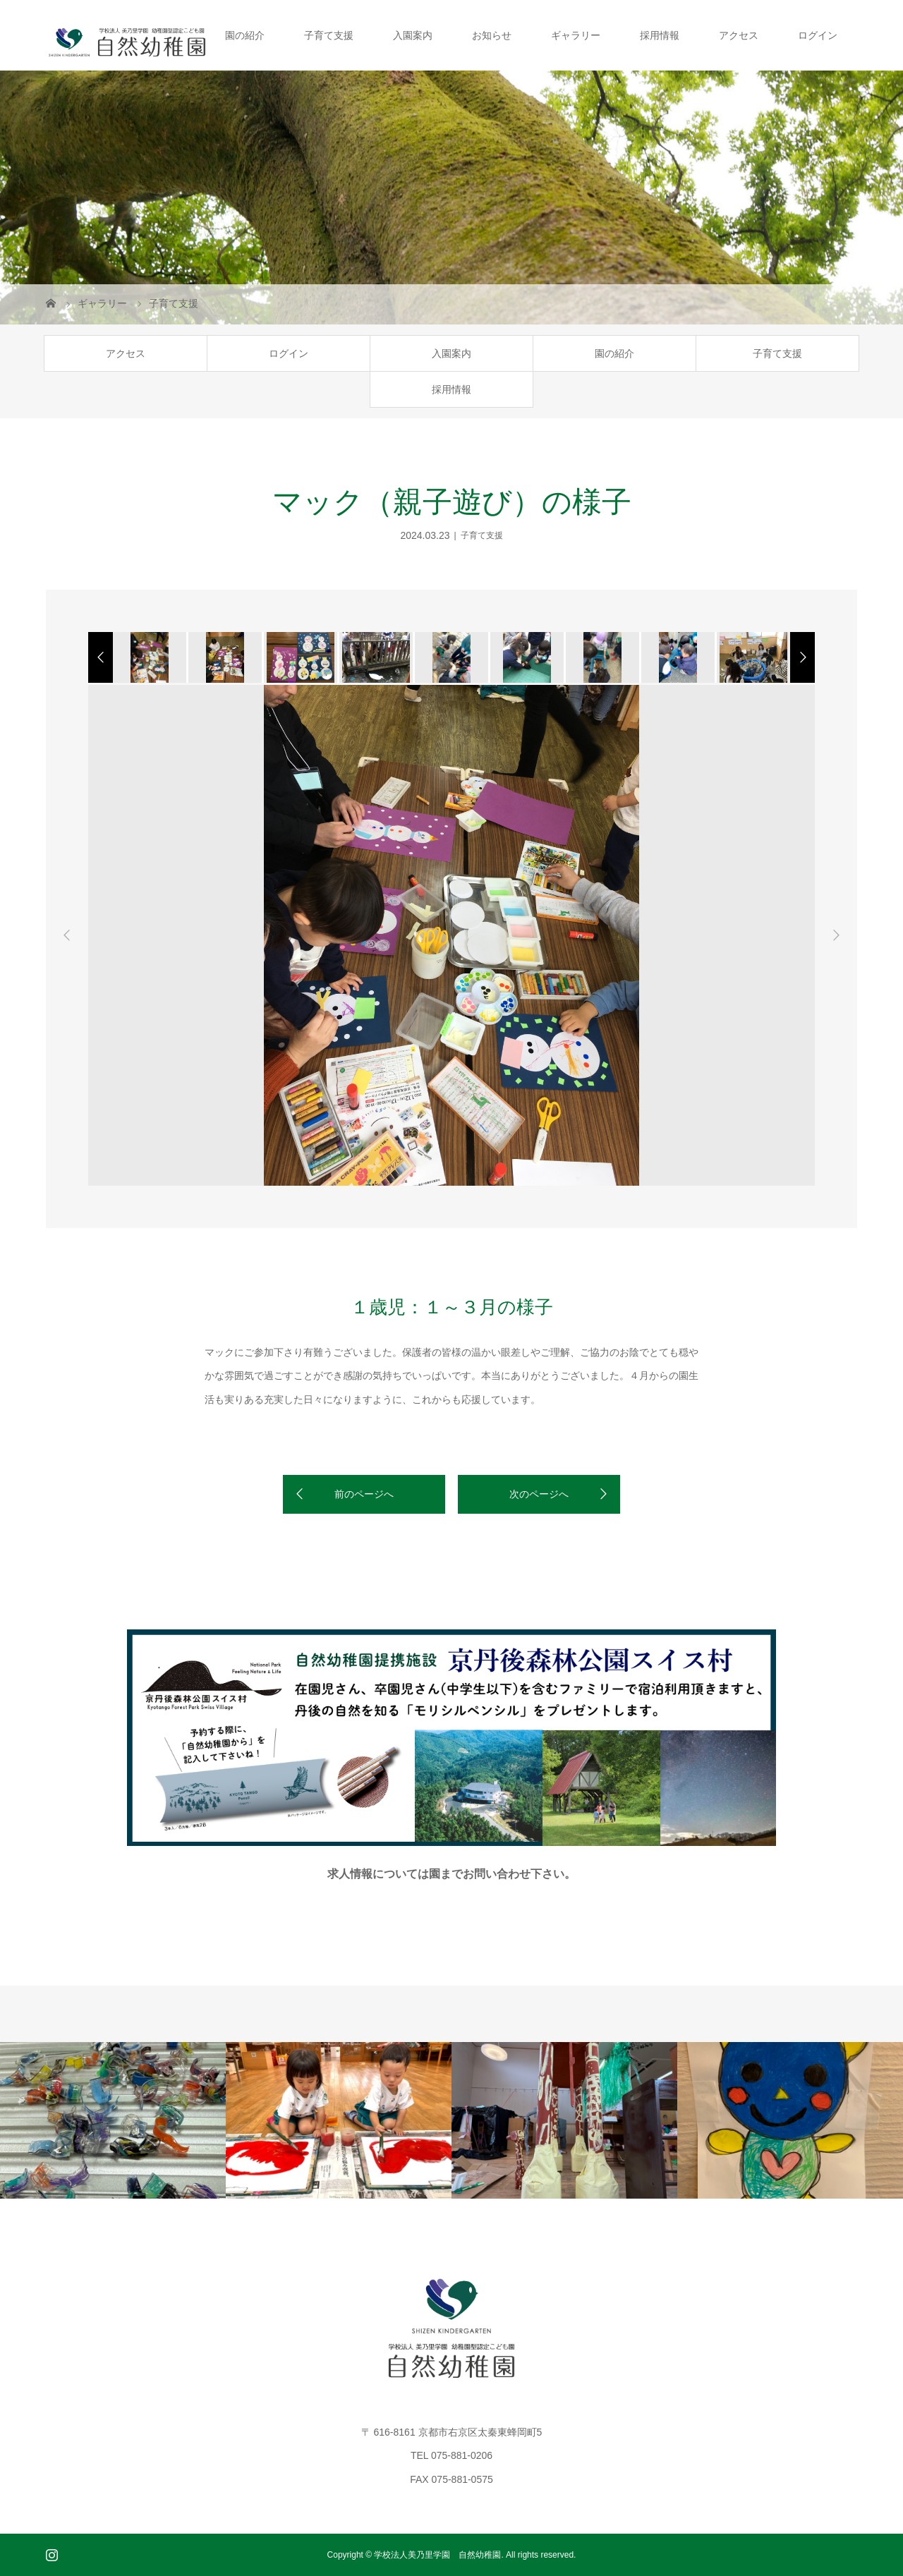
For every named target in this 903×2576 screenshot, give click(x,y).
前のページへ (364, 1494)
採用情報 (659, 35)
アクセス (738, 35)
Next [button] (836, 935)
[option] (148, 657)
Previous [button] (67, 935)
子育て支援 (328, 35)
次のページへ (539, 1494)
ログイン (817, 35)
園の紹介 (245, 35)
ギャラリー (575, 35)
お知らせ (491, 35)
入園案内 (412, 35)
